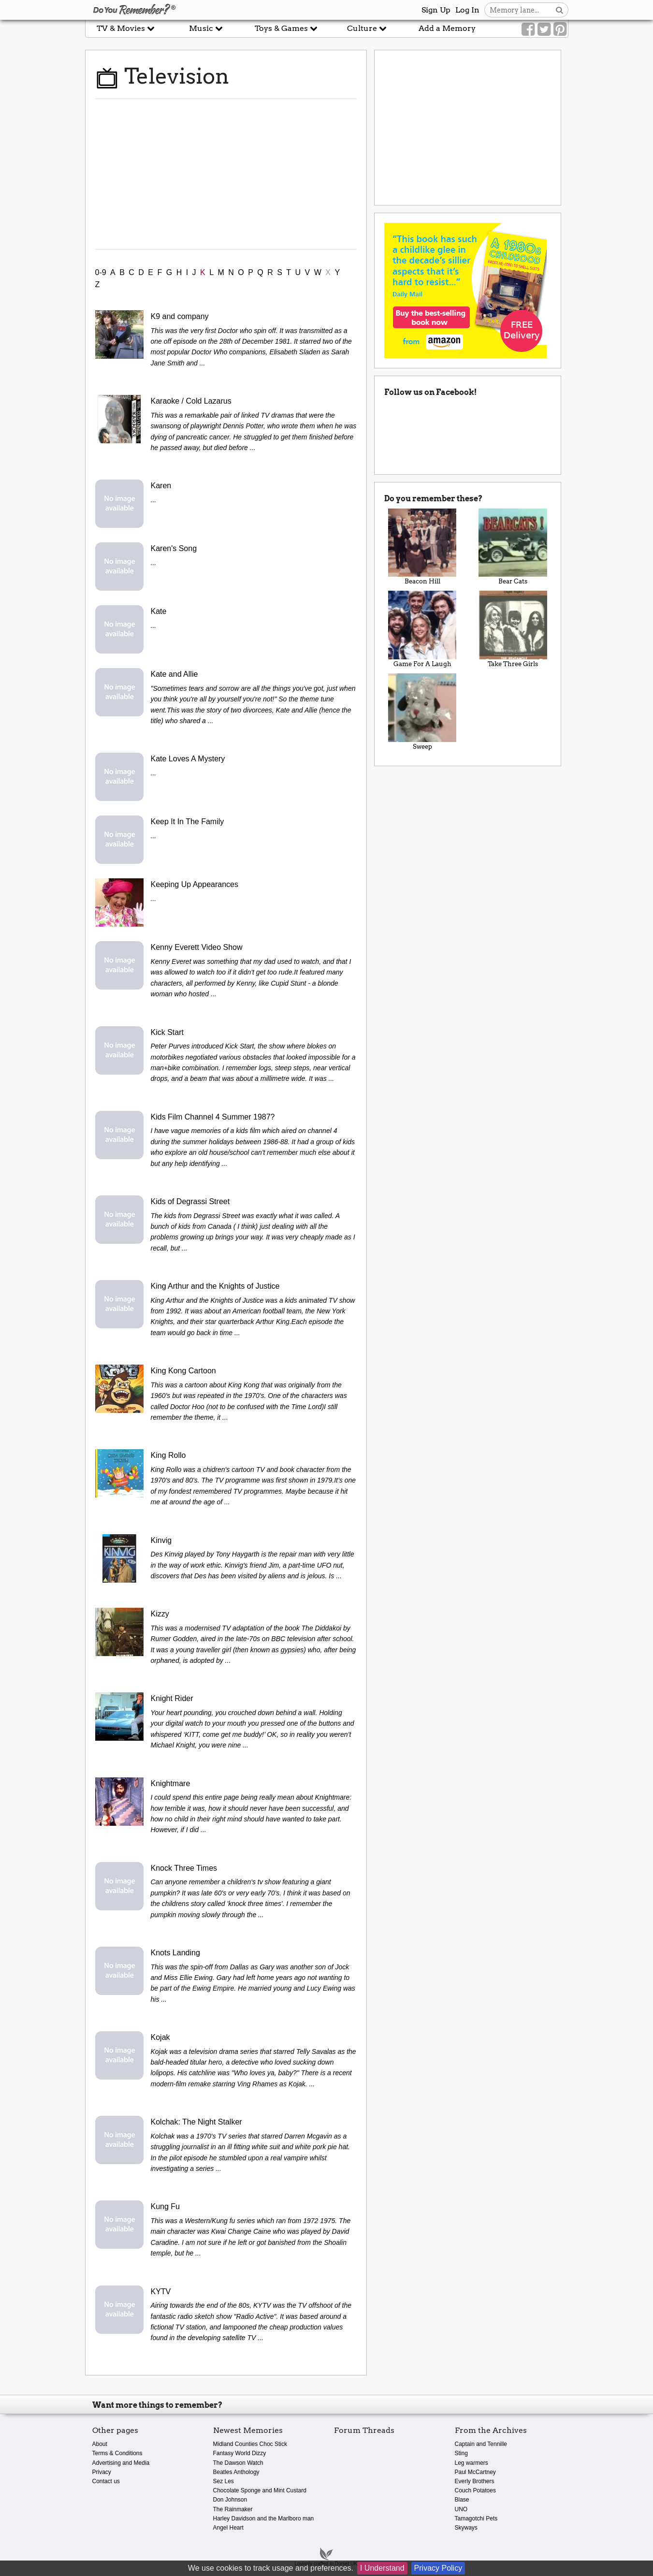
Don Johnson (230, 2499)
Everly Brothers (474, 2481)
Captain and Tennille (481, 2444)
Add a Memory (447, 28)
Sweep (422, 711)
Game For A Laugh (422, 629)
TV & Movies (126, 28)
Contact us (106, 2481)
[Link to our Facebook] (528, 29)
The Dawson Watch (238, 2463)
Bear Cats (513, 547)
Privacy (101, 2472)
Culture (367, 28)
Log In (467, 10)
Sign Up (435, 10)
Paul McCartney (475, 2472)
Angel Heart (228, 2527)
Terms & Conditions (117, 2453)
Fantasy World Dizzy (239, 2453)
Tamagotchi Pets (476, 2518)
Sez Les (223, 2481)
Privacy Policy (438, 2568)
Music (206, 28)
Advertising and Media (121, 2463)
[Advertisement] (226, 174)
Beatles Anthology (236, 2472)
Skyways (466, 2527)
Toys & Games (286, 28)
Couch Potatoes (475, 2490)
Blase (462, 2499)
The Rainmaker (233, 2509)
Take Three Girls (513, 629)
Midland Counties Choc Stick (250, 2444)
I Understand (382, 2568)
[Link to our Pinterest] (559, 29)
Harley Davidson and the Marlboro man (263, 2518)
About (99, 2444)
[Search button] (559, 10)
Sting (461, 2453)
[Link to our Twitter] (544, 29)
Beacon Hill (422, 547)
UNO (461, 2509)
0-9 (100, 272)
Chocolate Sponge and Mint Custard (259, 2490)
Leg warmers (471, 2463)
